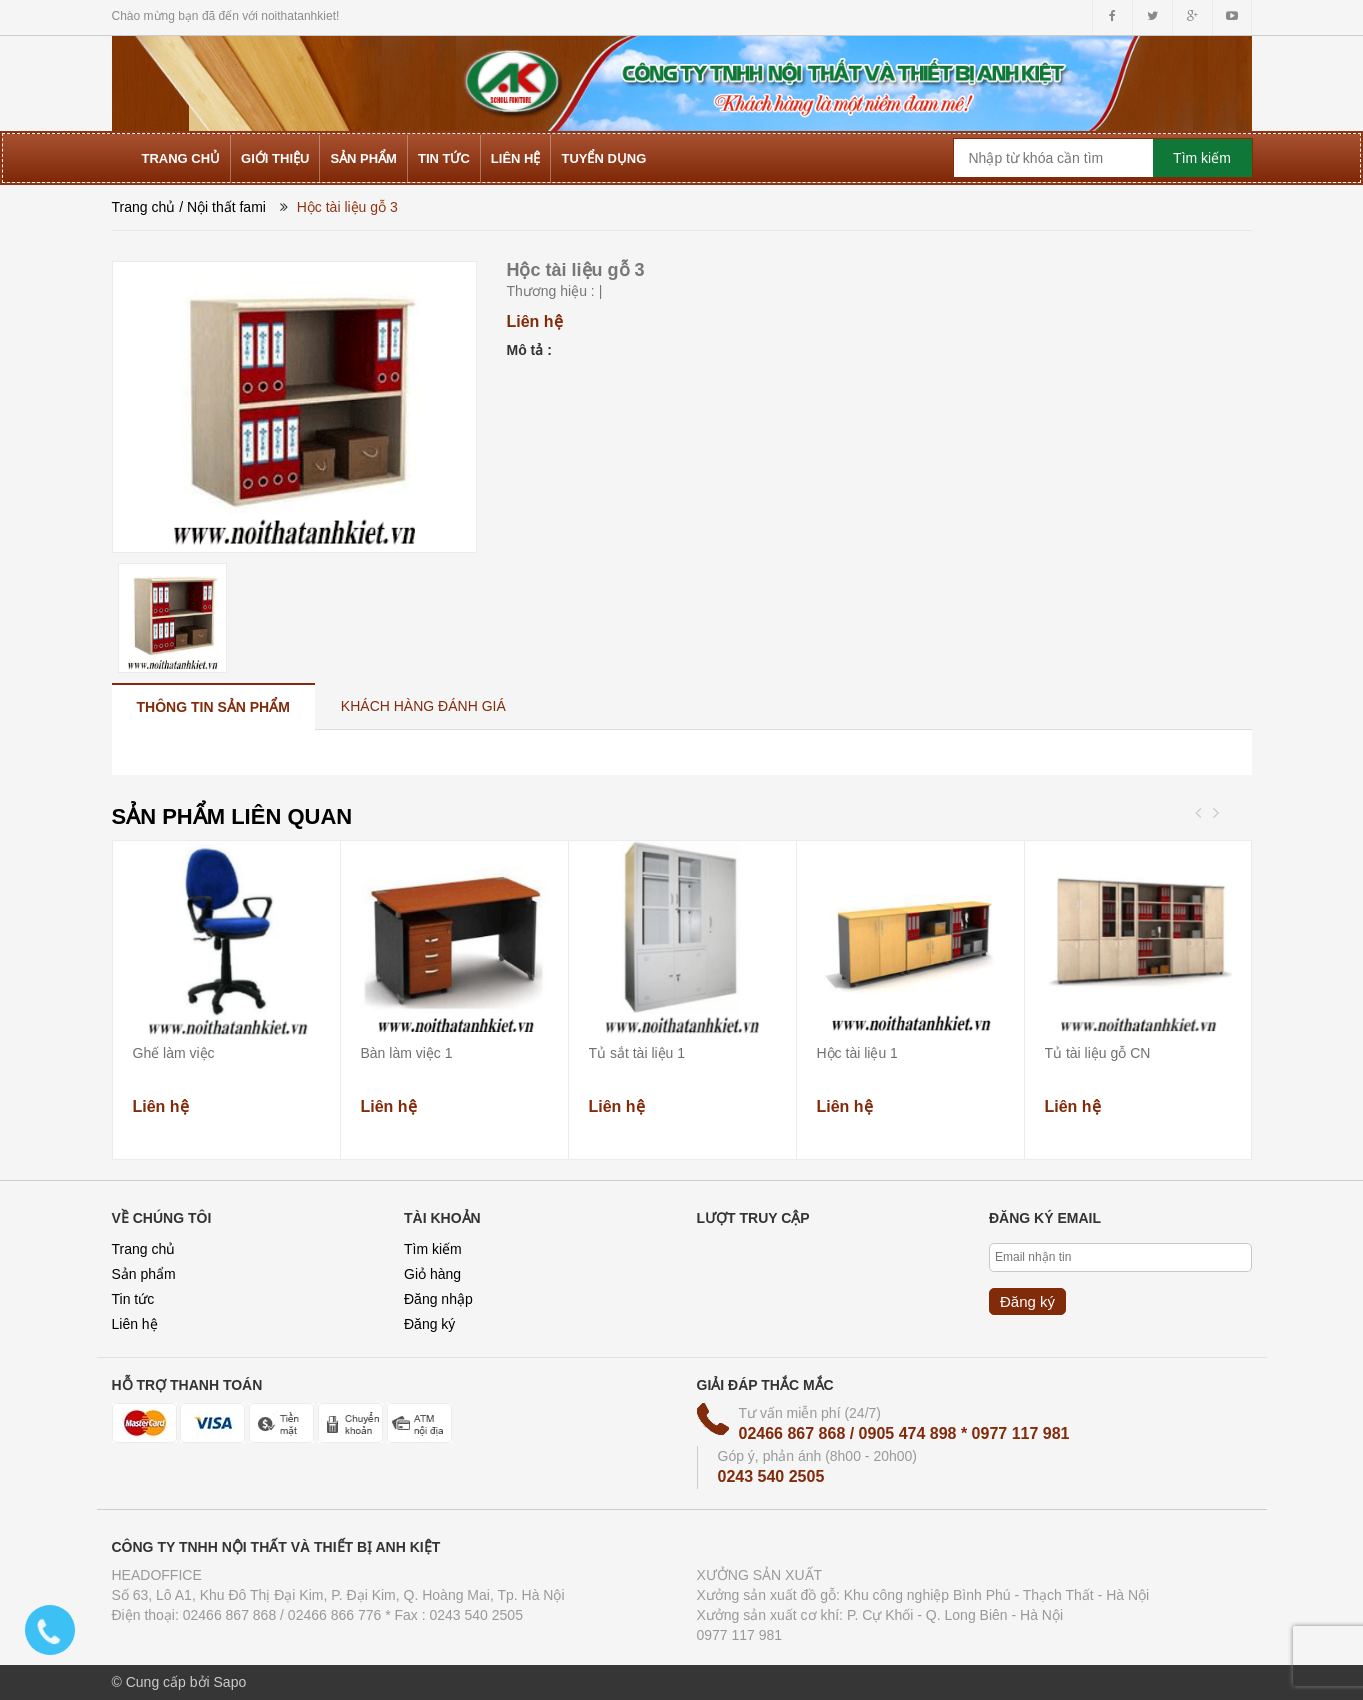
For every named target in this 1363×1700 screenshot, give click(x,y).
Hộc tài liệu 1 (857, 1053)
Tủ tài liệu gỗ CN (1098, 1053)
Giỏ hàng (432, 1274)
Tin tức (133, 1299)
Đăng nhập (438, 1299)
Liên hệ (135, 1324)
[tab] (213, 706)
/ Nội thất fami (222, 207)
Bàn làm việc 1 (407, 1053)
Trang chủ (144, 1249)
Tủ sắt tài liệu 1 (637, 1053)
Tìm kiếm (433, 1249)
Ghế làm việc (174, 1053)
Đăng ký (429, 1324)
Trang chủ (144, 207)
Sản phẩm (144, 1274)
